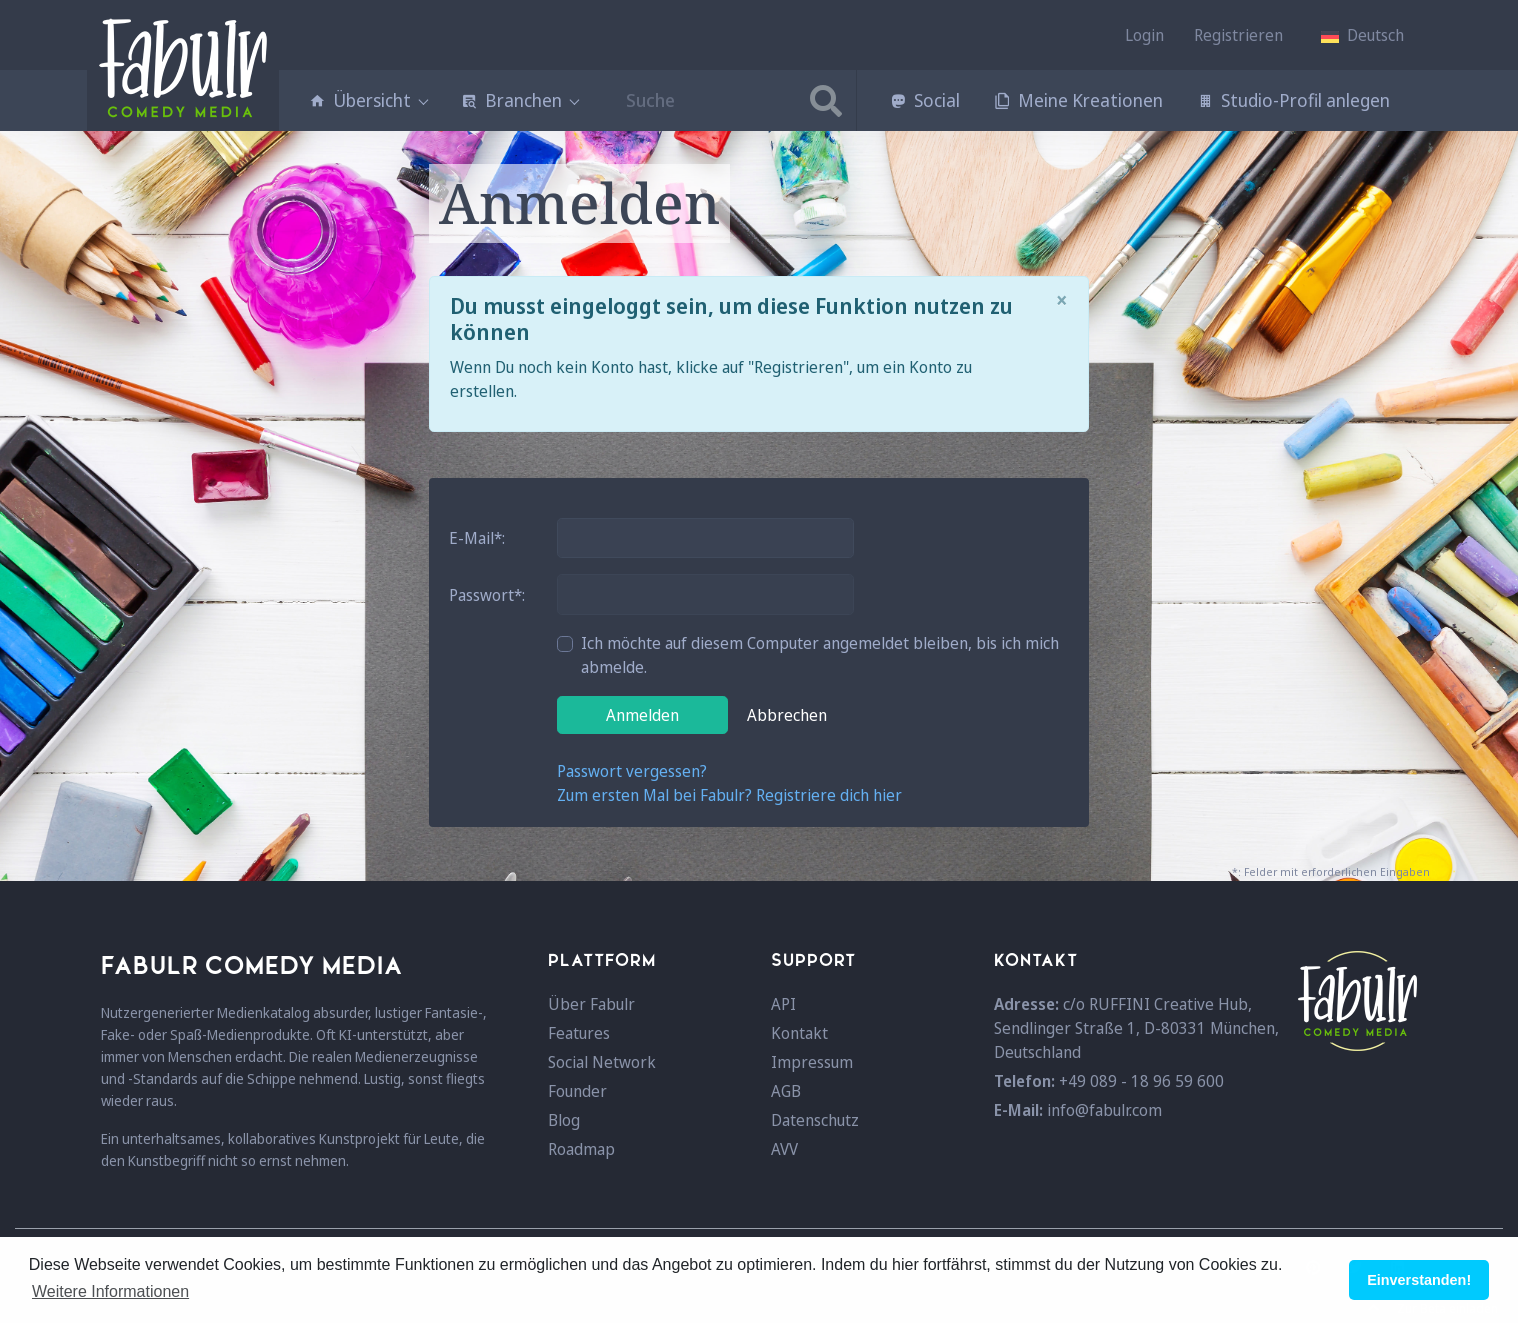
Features (579, 1033)
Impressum (812, 1062)
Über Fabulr (591, 1004)
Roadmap (581, 1149)
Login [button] (1144, 35)
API (783, 1004)
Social (925, 100)
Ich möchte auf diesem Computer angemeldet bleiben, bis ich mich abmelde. (820, 655)
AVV (784, 1149)
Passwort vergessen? (632, 771)
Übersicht (368, 100)
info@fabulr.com (1104, 1110)
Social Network (602, 1062)
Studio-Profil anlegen (1293, 100)
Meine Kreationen (1078, 100)
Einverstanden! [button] (1419, 1280)
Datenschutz (815, 1120)
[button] (1362, 35)
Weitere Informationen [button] (110, 1291)
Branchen (519, 100)
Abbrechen (787, 715)
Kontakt (799, 1033)
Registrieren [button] (1238, 35)
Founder (577, 1091)
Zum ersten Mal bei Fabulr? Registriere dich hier (729, 795)
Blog (564, 1120)
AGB (786, 1091)
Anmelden (642, 715)
